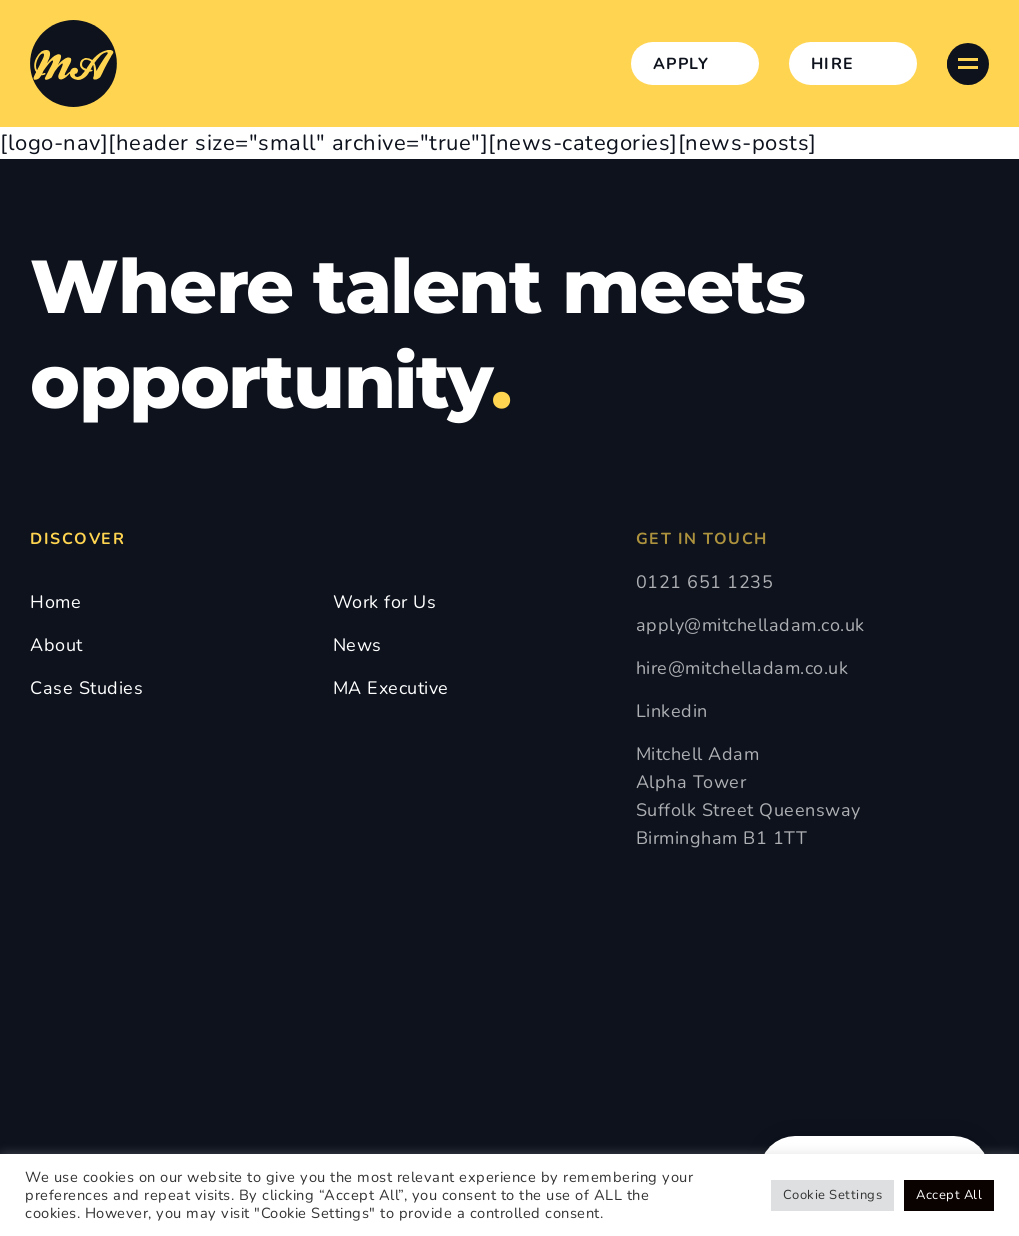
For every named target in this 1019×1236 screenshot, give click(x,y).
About (56, 645)
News (357, 645)
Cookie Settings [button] (833, 1195)
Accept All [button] (949, 1195)
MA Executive (391, 688)
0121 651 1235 (705, 582)
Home (55, 602)
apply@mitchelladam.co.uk (750, 625)
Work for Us (385, 602)
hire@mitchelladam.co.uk (742, 668)
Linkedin (672, 711)
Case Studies (86, 688)
